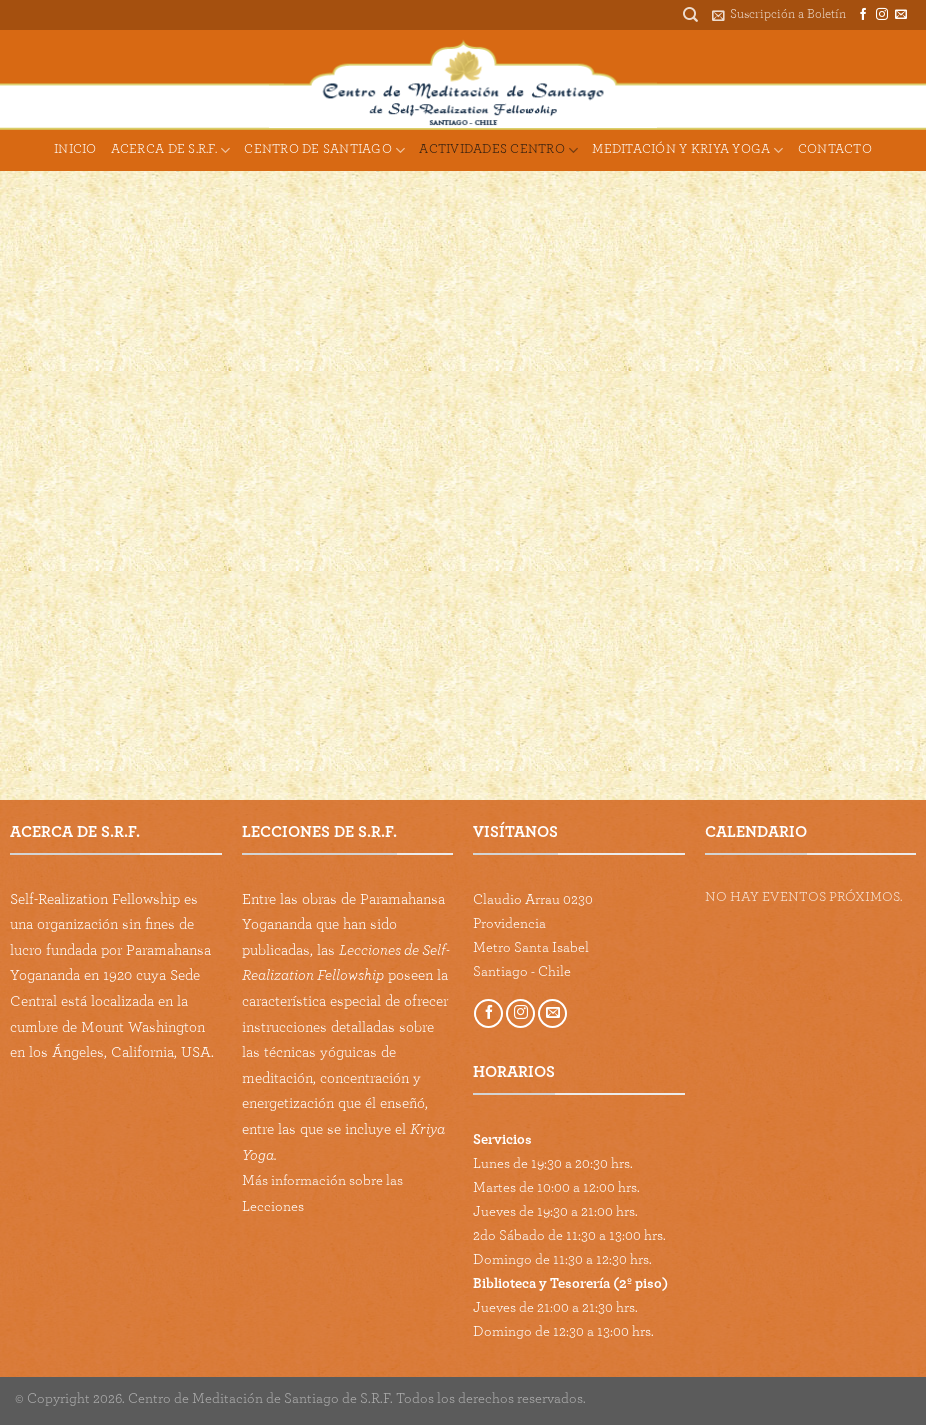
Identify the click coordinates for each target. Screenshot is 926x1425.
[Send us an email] (901, 15)
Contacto (835, 149)
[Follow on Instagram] (882, 15)
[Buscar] (690, 15)
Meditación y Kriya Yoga (687, 150)
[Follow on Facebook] (863, 15)
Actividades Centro (498, 150)
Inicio (75, 149)
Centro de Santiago (324, 150)
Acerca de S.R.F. (171, 150)
